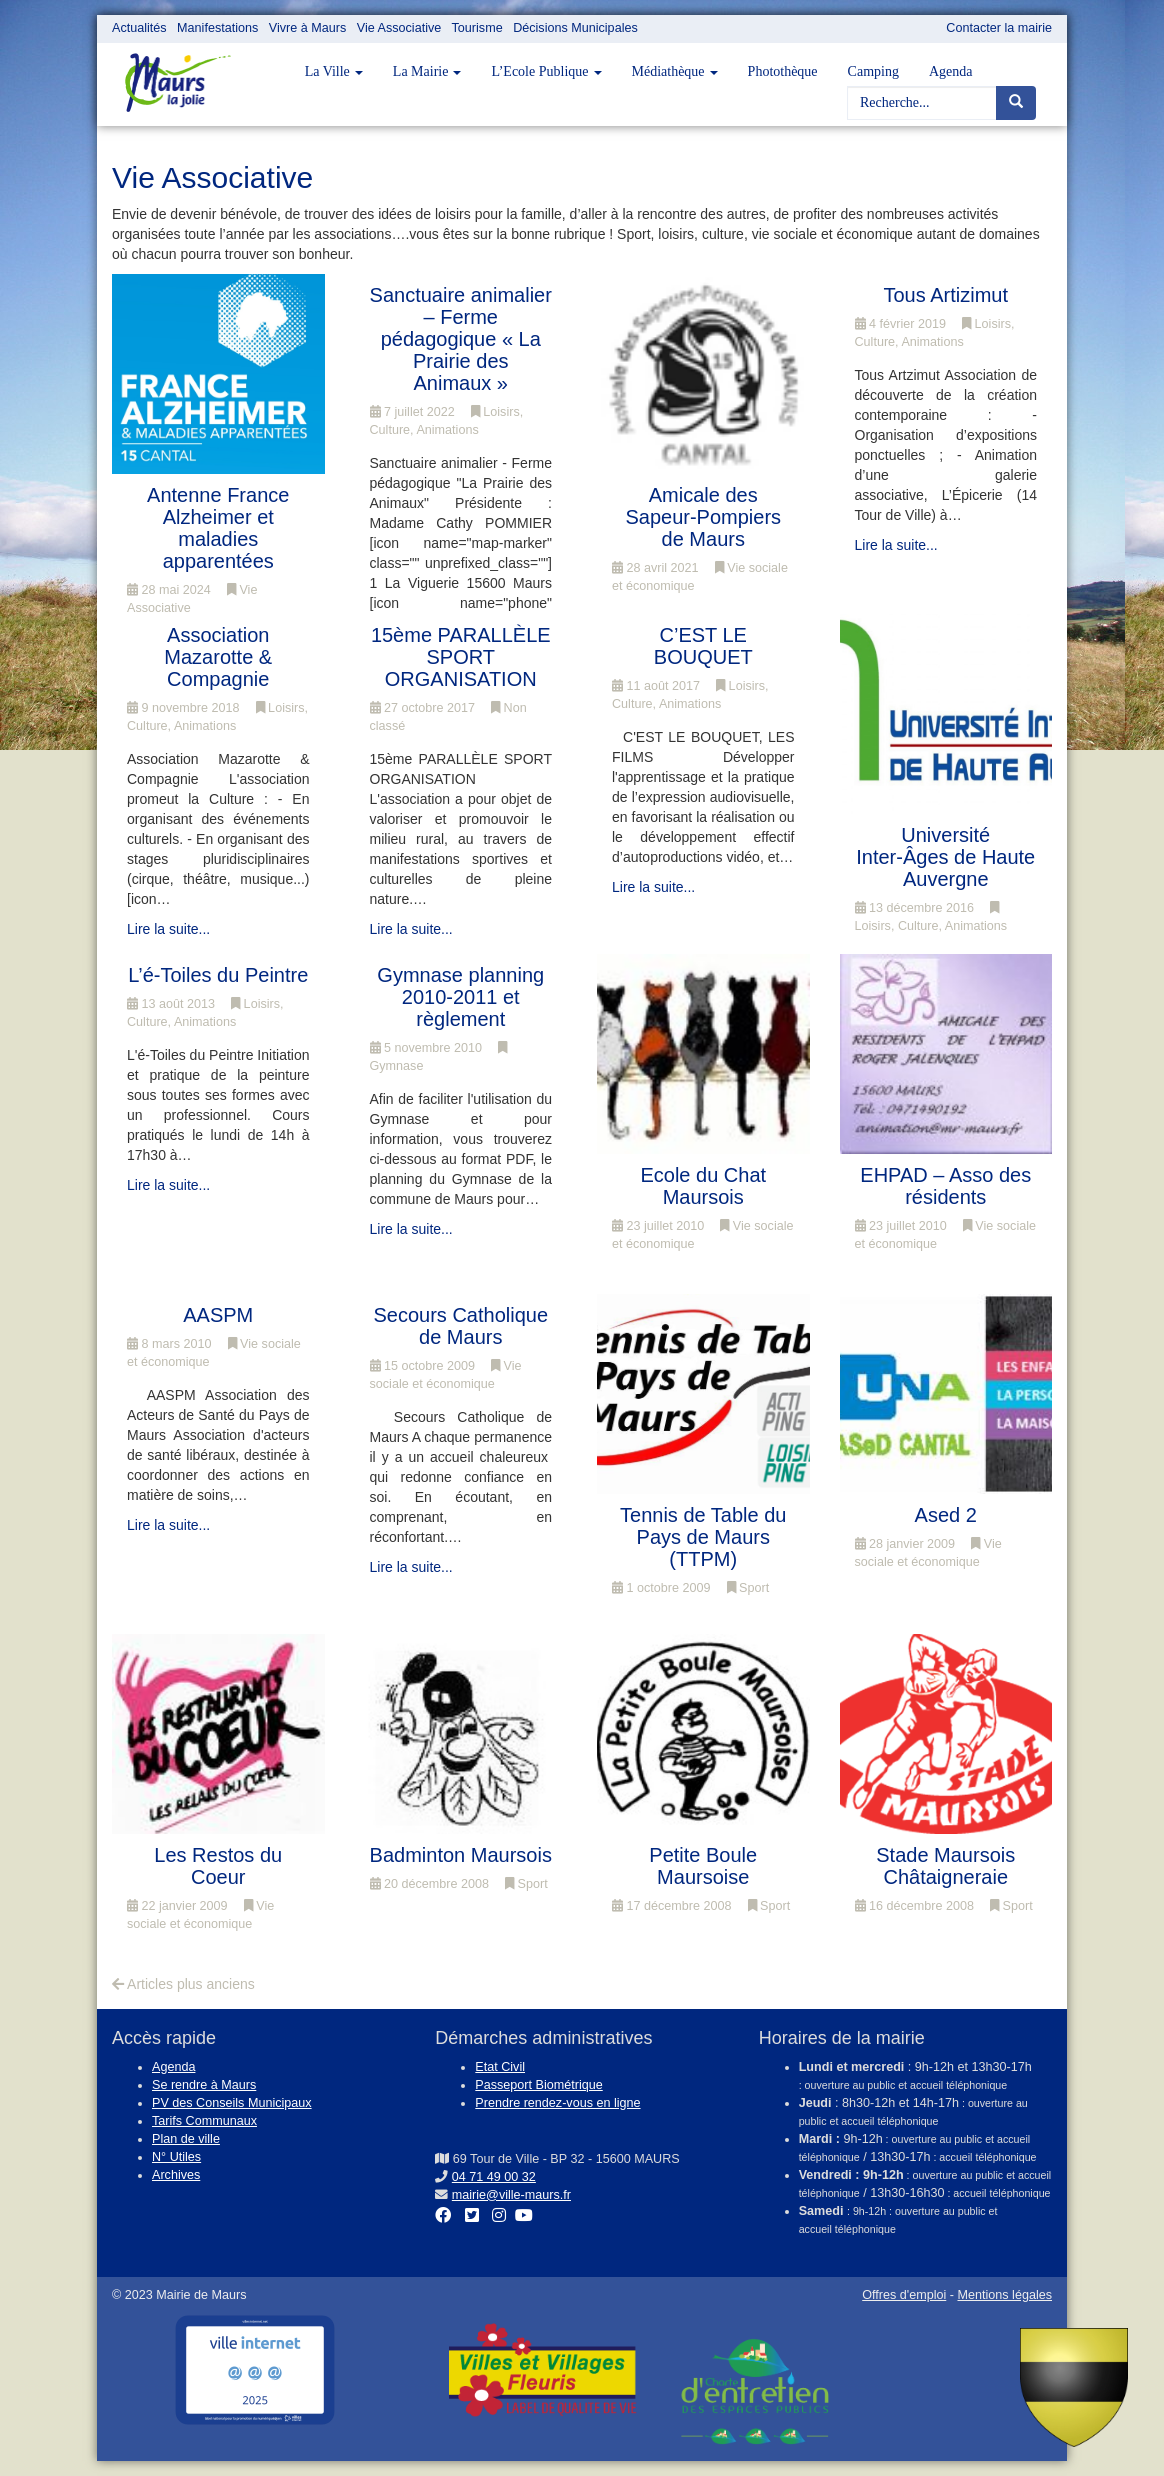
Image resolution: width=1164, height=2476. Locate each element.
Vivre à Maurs (307, 28)
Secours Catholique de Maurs (460, 1326)
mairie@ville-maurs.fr (511, 2195)
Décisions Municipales (575, 28)
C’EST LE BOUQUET (703, 646)
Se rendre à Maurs (204, 2085)
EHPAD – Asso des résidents (945, 1186)
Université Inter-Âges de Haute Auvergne (945, 857)
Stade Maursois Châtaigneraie (945, 1866)
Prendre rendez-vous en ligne (557, 2103)
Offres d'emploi (904, 2295)
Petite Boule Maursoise (703, 1866)
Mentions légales (1004, 2295)
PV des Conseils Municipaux (232, 2103)
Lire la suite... (896, 545)
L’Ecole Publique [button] (546, 71)
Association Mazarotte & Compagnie (218, 657)
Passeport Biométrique (538, 2085)
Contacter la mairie (999, 28)
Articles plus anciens (183, 1984)
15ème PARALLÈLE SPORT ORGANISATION (461, 657)
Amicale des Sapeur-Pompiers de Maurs (703, 517)
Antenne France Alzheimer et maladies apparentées (218, 528)
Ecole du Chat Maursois (703, 1186)
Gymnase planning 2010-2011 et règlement (460, 997)
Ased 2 (946, 1515)
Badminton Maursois (461, 1855)
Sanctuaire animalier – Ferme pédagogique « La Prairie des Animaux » (461, 339)
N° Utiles (176, 2157)
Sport (748, 1588)
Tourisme (477, 28)
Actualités (139, 28)
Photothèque (783, 71)
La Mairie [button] (427, 71)
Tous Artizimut (946, 295)
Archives (176, 2175)
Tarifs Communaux (204, 2121)
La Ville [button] (334, 71)
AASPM (218, 1315)
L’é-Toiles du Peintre (218, 975)
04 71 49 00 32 (494, 2177)
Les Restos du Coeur (218, 1866)
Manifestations (217, 28)
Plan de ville (186, 2139)
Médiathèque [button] (675, 71)
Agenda (951, 71)
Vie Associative (399, 28)
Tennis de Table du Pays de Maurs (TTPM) (703, 1537)
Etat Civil (500, 2067)
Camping (873, 71)
